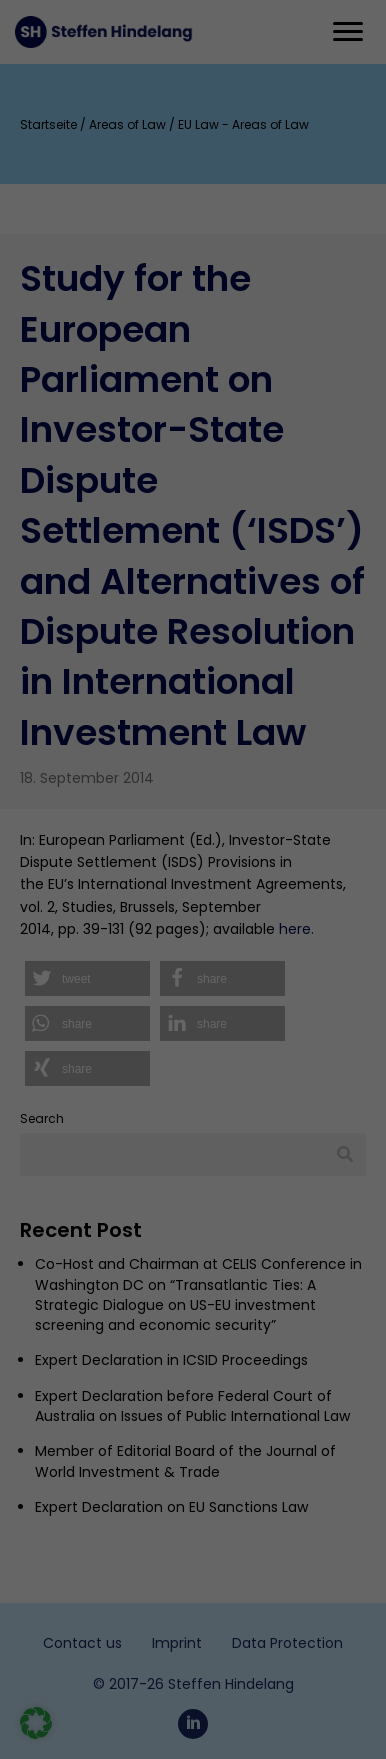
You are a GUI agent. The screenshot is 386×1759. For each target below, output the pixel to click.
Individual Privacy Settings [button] (193, 1350)
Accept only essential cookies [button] (193, 1300)
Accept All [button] (193, 1198)
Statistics (65, 975)
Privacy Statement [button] (208, 1393)
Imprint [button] (278, 1393)
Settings (210, 677)
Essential (63, 900)
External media (82, 1068)
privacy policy (199, 623)
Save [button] (193, 1249)
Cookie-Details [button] (124, 1393)
